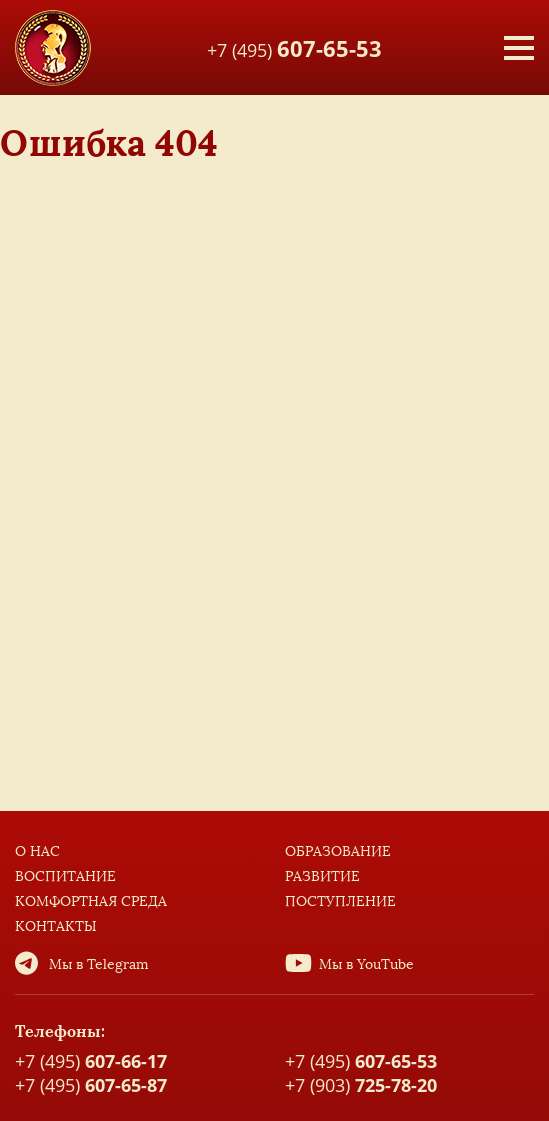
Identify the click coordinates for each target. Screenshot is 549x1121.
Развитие (322, 876)
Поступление (340, 901)
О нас (37, 851)
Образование (338, 851)
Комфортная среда (91, 901)
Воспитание (65, 876)
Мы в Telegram (99, 964)
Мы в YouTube (366, 964)
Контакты (56, 926)
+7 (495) (294, 47)
